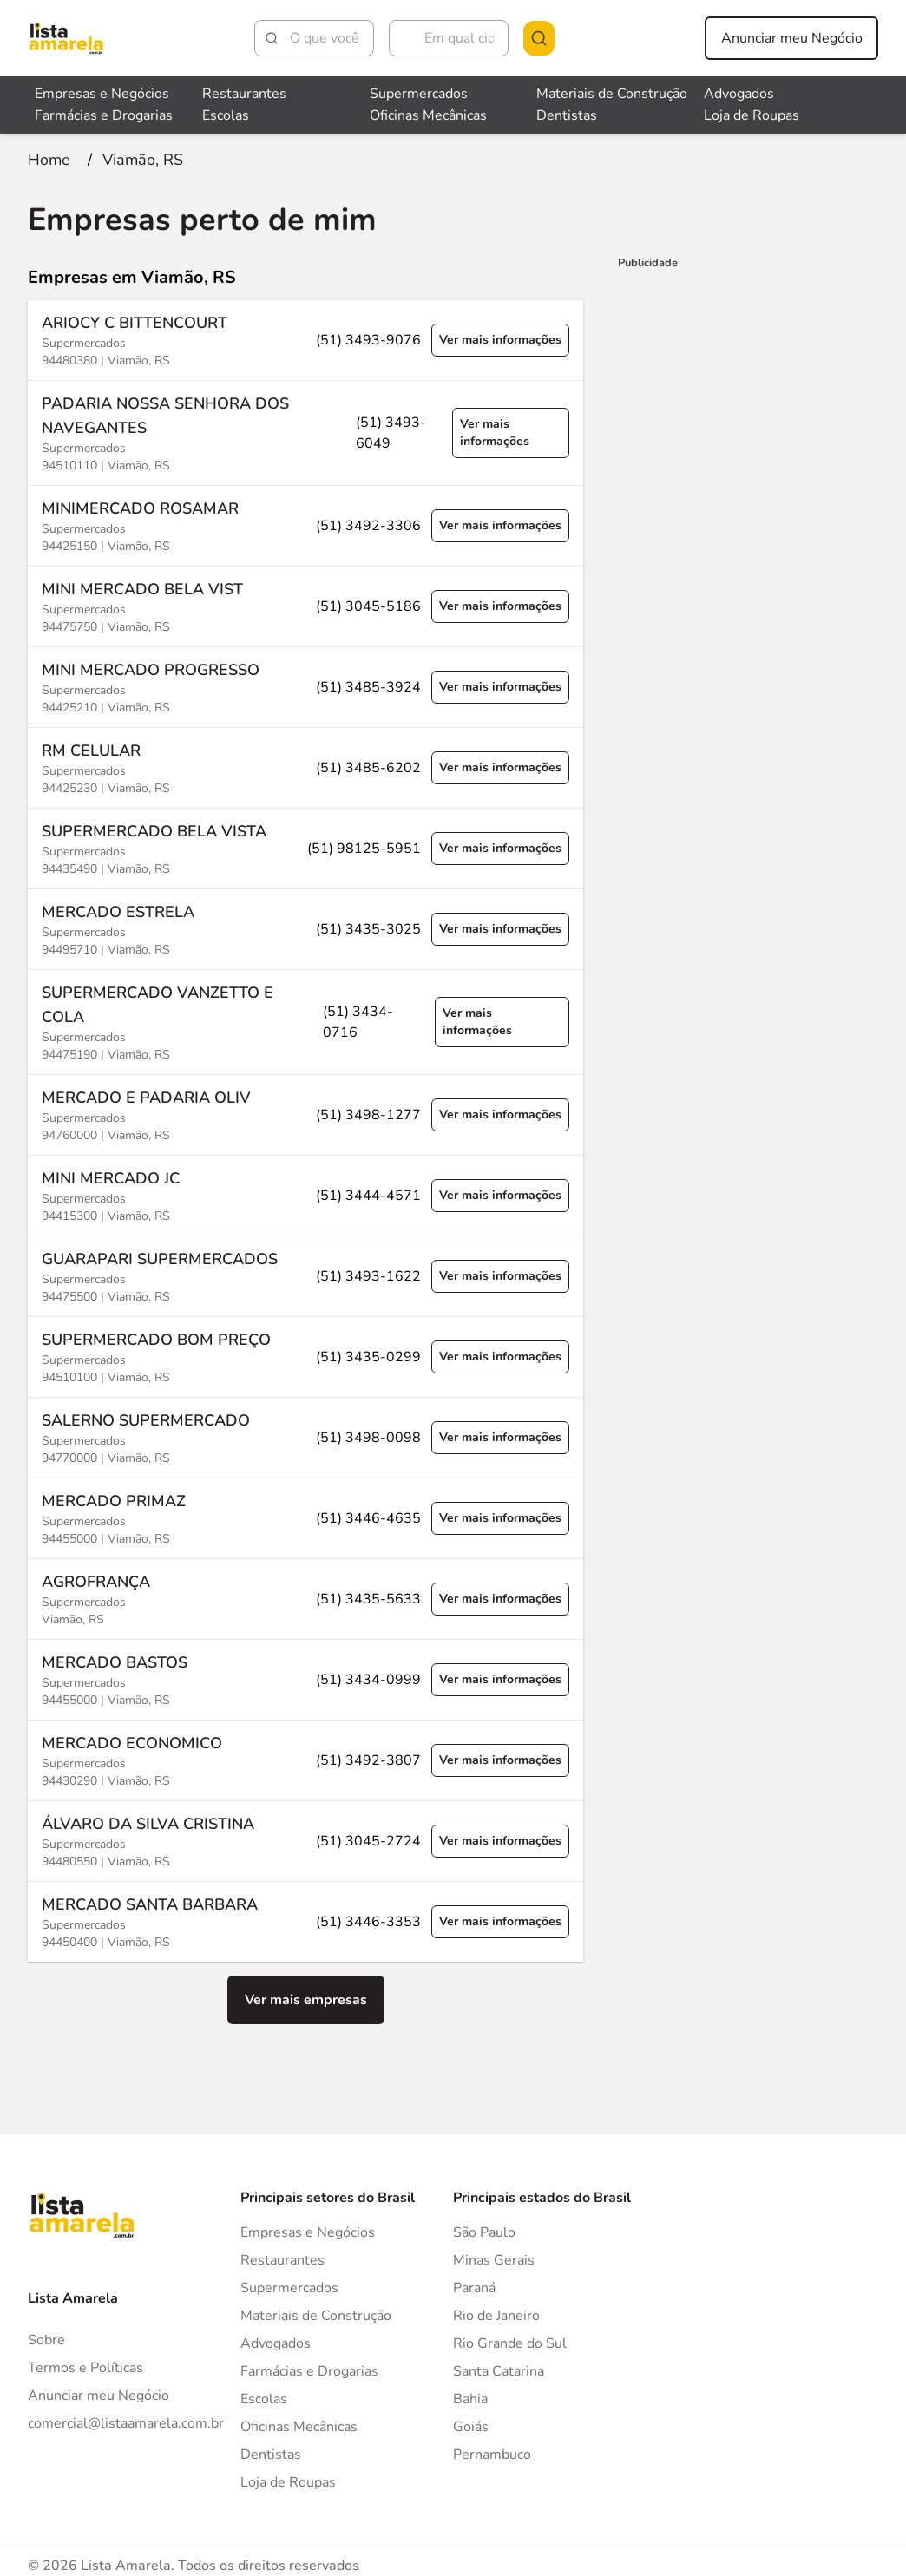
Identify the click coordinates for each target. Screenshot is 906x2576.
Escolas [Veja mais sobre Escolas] (225, 114)
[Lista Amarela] (66, 38)
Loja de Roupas (288, 2480)
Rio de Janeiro (496, 2314)
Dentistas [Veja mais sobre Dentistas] (566, 114)
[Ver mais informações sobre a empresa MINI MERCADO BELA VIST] (305, 604)
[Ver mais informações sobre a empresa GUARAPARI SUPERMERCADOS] (305, 1274)
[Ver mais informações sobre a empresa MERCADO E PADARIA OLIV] (305, 1112)
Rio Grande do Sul (510, 2341)
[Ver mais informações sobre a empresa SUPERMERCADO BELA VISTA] (305, 846)
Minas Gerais (494, 2258)
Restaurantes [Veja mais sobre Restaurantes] (244, 93)
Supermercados (289, 2286)
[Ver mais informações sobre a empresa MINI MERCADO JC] (305, 1193)
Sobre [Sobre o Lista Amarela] (46, 2338)
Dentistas (270, 2452)
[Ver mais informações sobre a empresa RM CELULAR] (305, 765)
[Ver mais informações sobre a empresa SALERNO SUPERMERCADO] (305, 1435)
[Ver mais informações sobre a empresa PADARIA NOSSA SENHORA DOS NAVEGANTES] (305, 430)
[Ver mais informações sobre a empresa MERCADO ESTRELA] (305, 927)
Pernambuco (492, 2452)
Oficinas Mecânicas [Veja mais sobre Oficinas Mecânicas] (428, 114)
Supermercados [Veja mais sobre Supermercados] (419, 93)
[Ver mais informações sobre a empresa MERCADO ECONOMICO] (305, 1758)
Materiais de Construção (315, 2314)
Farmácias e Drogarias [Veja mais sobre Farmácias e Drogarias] (104, 114)
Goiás (471, 2425)
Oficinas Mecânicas (299, 2425)
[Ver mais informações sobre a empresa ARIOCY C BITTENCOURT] (305, 338)
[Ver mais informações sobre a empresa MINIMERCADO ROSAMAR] (305, 523)
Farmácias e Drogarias (309, 2369)
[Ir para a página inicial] (49, 157)
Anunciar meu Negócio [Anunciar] (98, 2393)
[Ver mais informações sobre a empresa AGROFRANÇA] (305, 1597)
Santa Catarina (498, 2369)
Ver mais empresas (306, 1998)
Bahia (470, 2397)
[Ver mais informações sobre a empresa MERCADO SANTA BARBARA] (305, 1919)
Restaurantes (282, 2258)
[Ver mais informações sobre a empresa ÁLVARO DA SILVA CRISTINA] (305, 1839)
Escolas (263, 2397)
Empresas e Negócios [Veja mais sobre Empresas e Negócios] (102, 93)
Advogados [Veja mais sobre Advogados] (739, 93)
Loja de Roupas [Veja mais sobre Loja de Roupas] (751, 114)
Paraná (474, 2286)
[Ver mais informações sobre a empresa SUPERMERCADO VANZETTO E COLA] (305, 1019)
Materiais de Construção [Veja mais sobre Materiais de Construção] (611, 93)
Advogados (275, 2341)
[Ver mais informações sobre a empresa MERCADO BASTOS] (305, 1677)
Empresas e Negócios (307, 2230)
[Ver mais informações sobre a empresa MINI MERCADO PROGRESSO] (305, 685)
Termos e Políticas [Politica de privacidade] (85, 2366)
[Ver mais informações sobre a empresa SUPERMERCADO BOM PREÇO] (305, 1354)
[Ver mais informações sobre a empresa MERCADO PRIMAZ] (305, 1516)
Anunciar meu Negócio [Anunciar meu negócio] (792, 38)
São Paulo (484, 2230)
